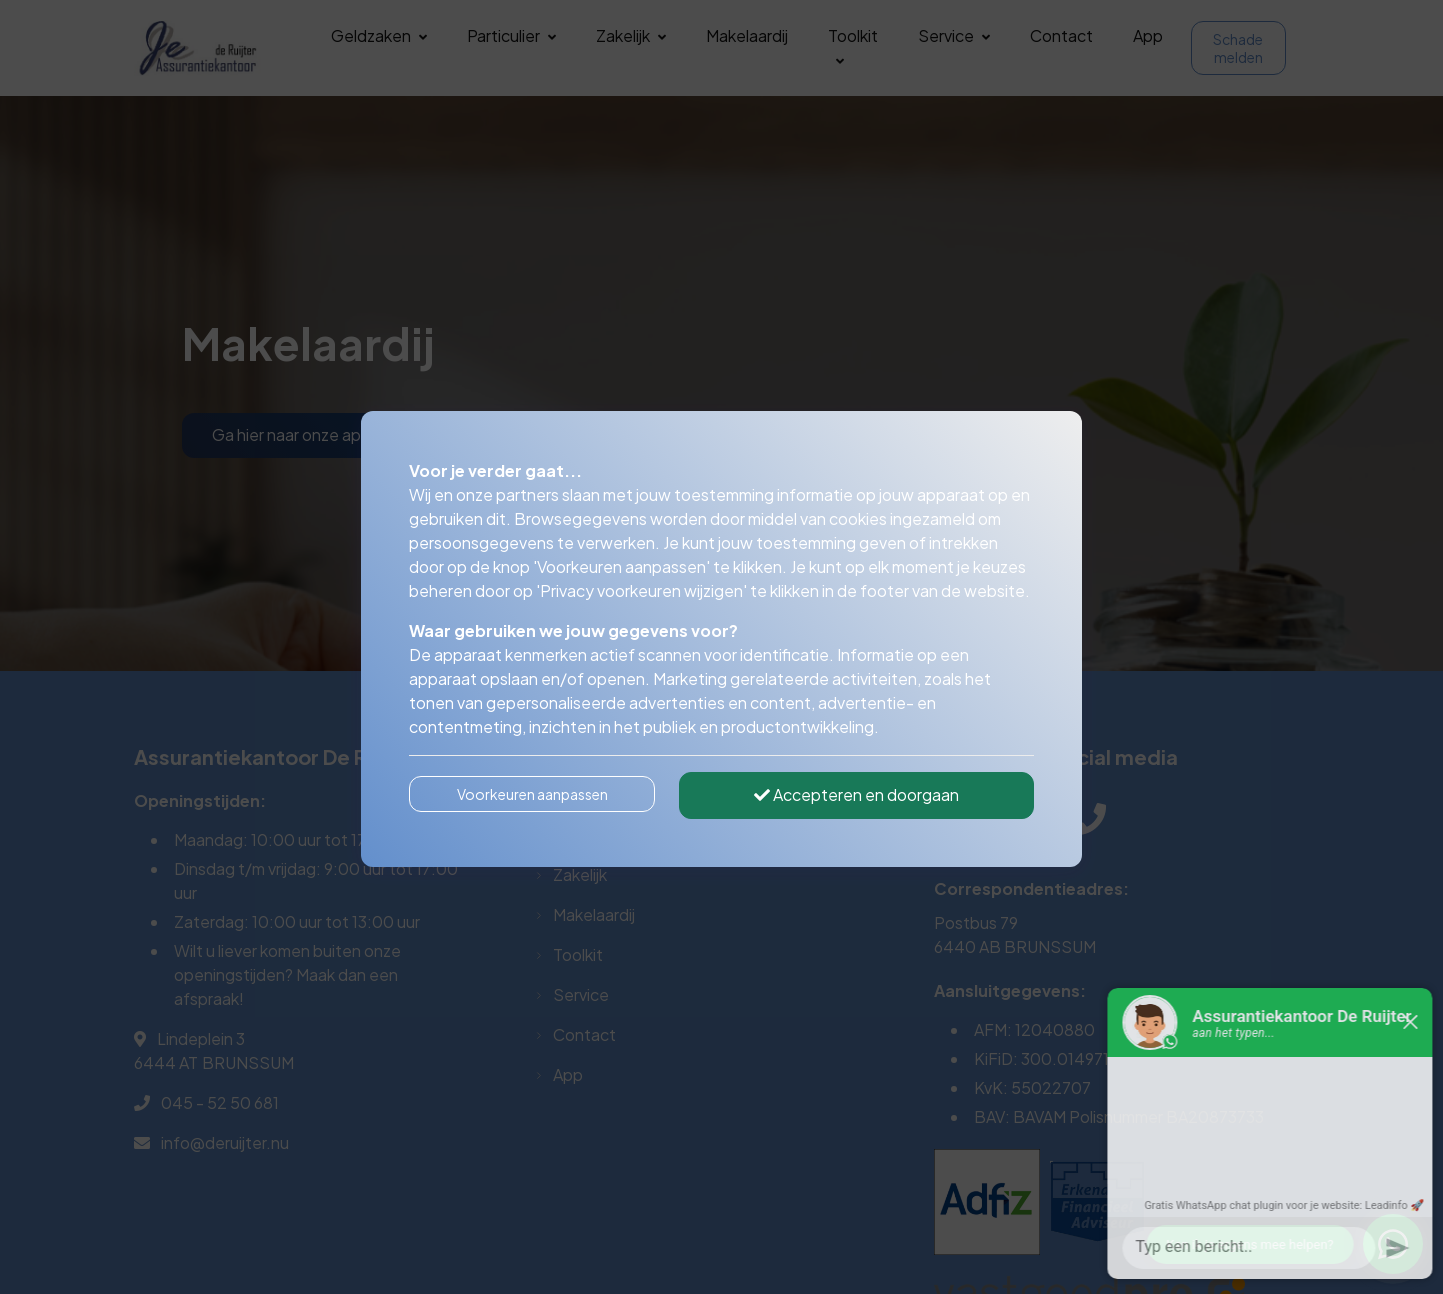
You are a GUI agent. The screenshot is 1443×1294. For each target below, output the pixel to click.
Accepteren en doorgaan (856, 794)
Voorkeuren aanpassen (532, 794)
